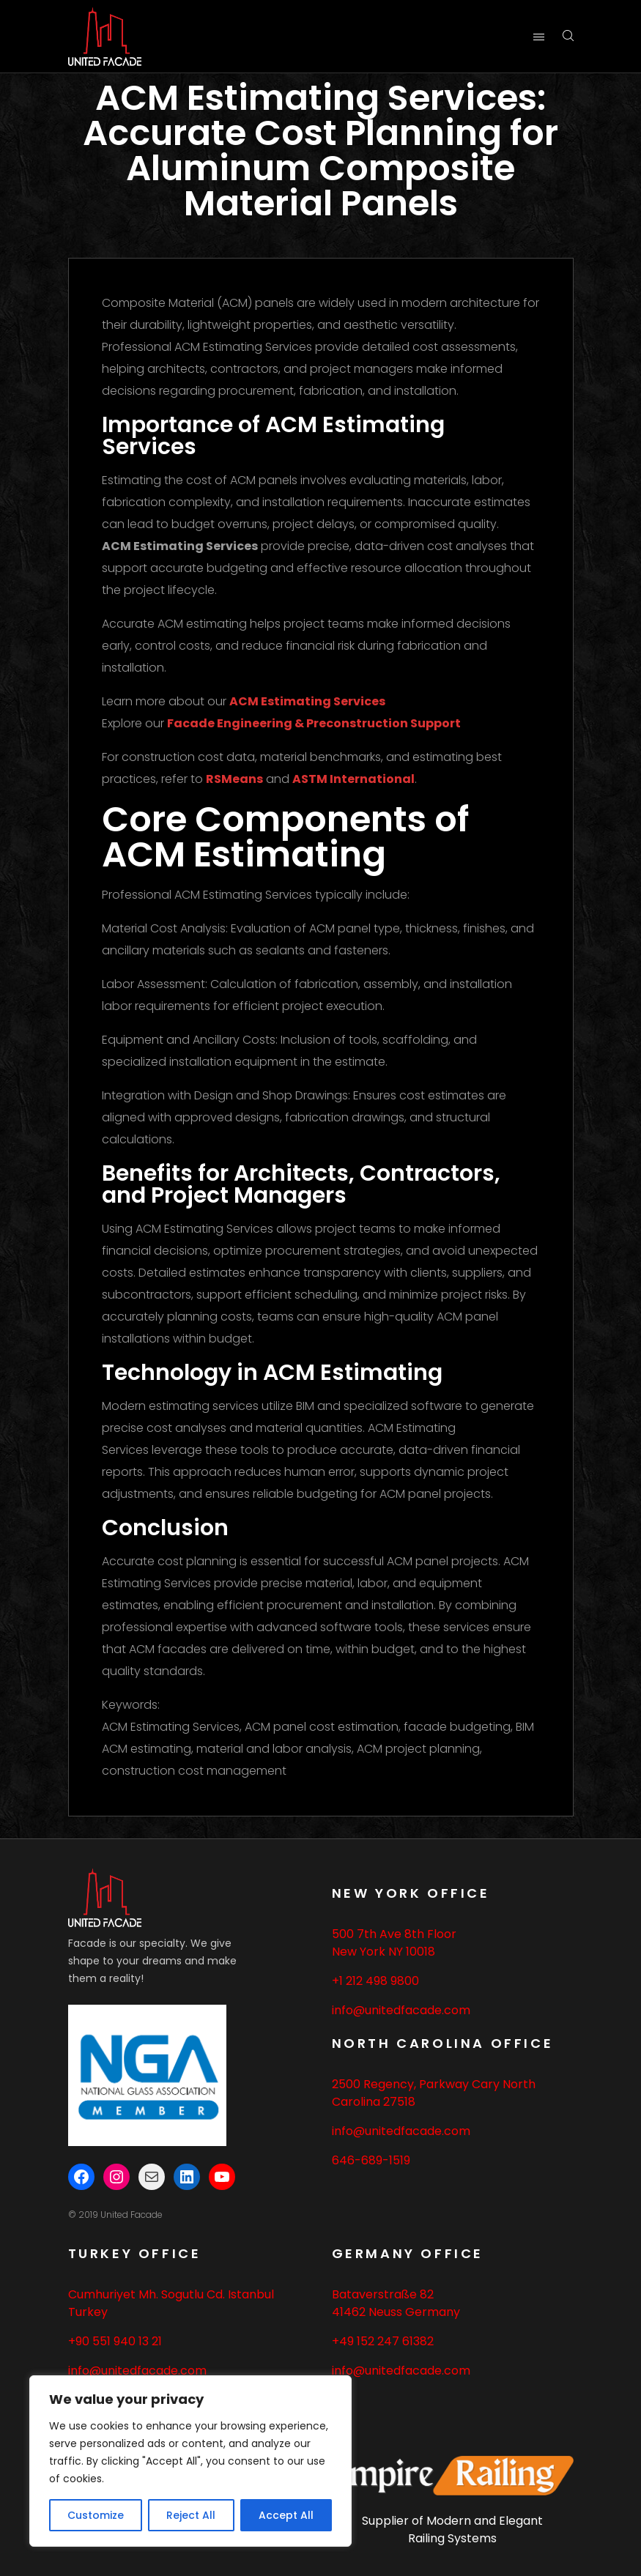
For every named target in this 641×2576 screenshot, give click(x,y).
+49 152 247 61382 (383, 2341)
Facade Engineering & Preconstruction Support (314, 723)
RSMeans (234, 779)
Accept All (286, 2515)
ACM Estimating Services (307, 701)
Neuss (385, 2312)
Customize (95, 2515)
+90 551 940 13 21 (115, 2341)
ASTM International (353, 779)
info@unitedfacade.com (401, 2010)
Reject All (190, 2515)
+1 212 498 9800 (375, 1980)
